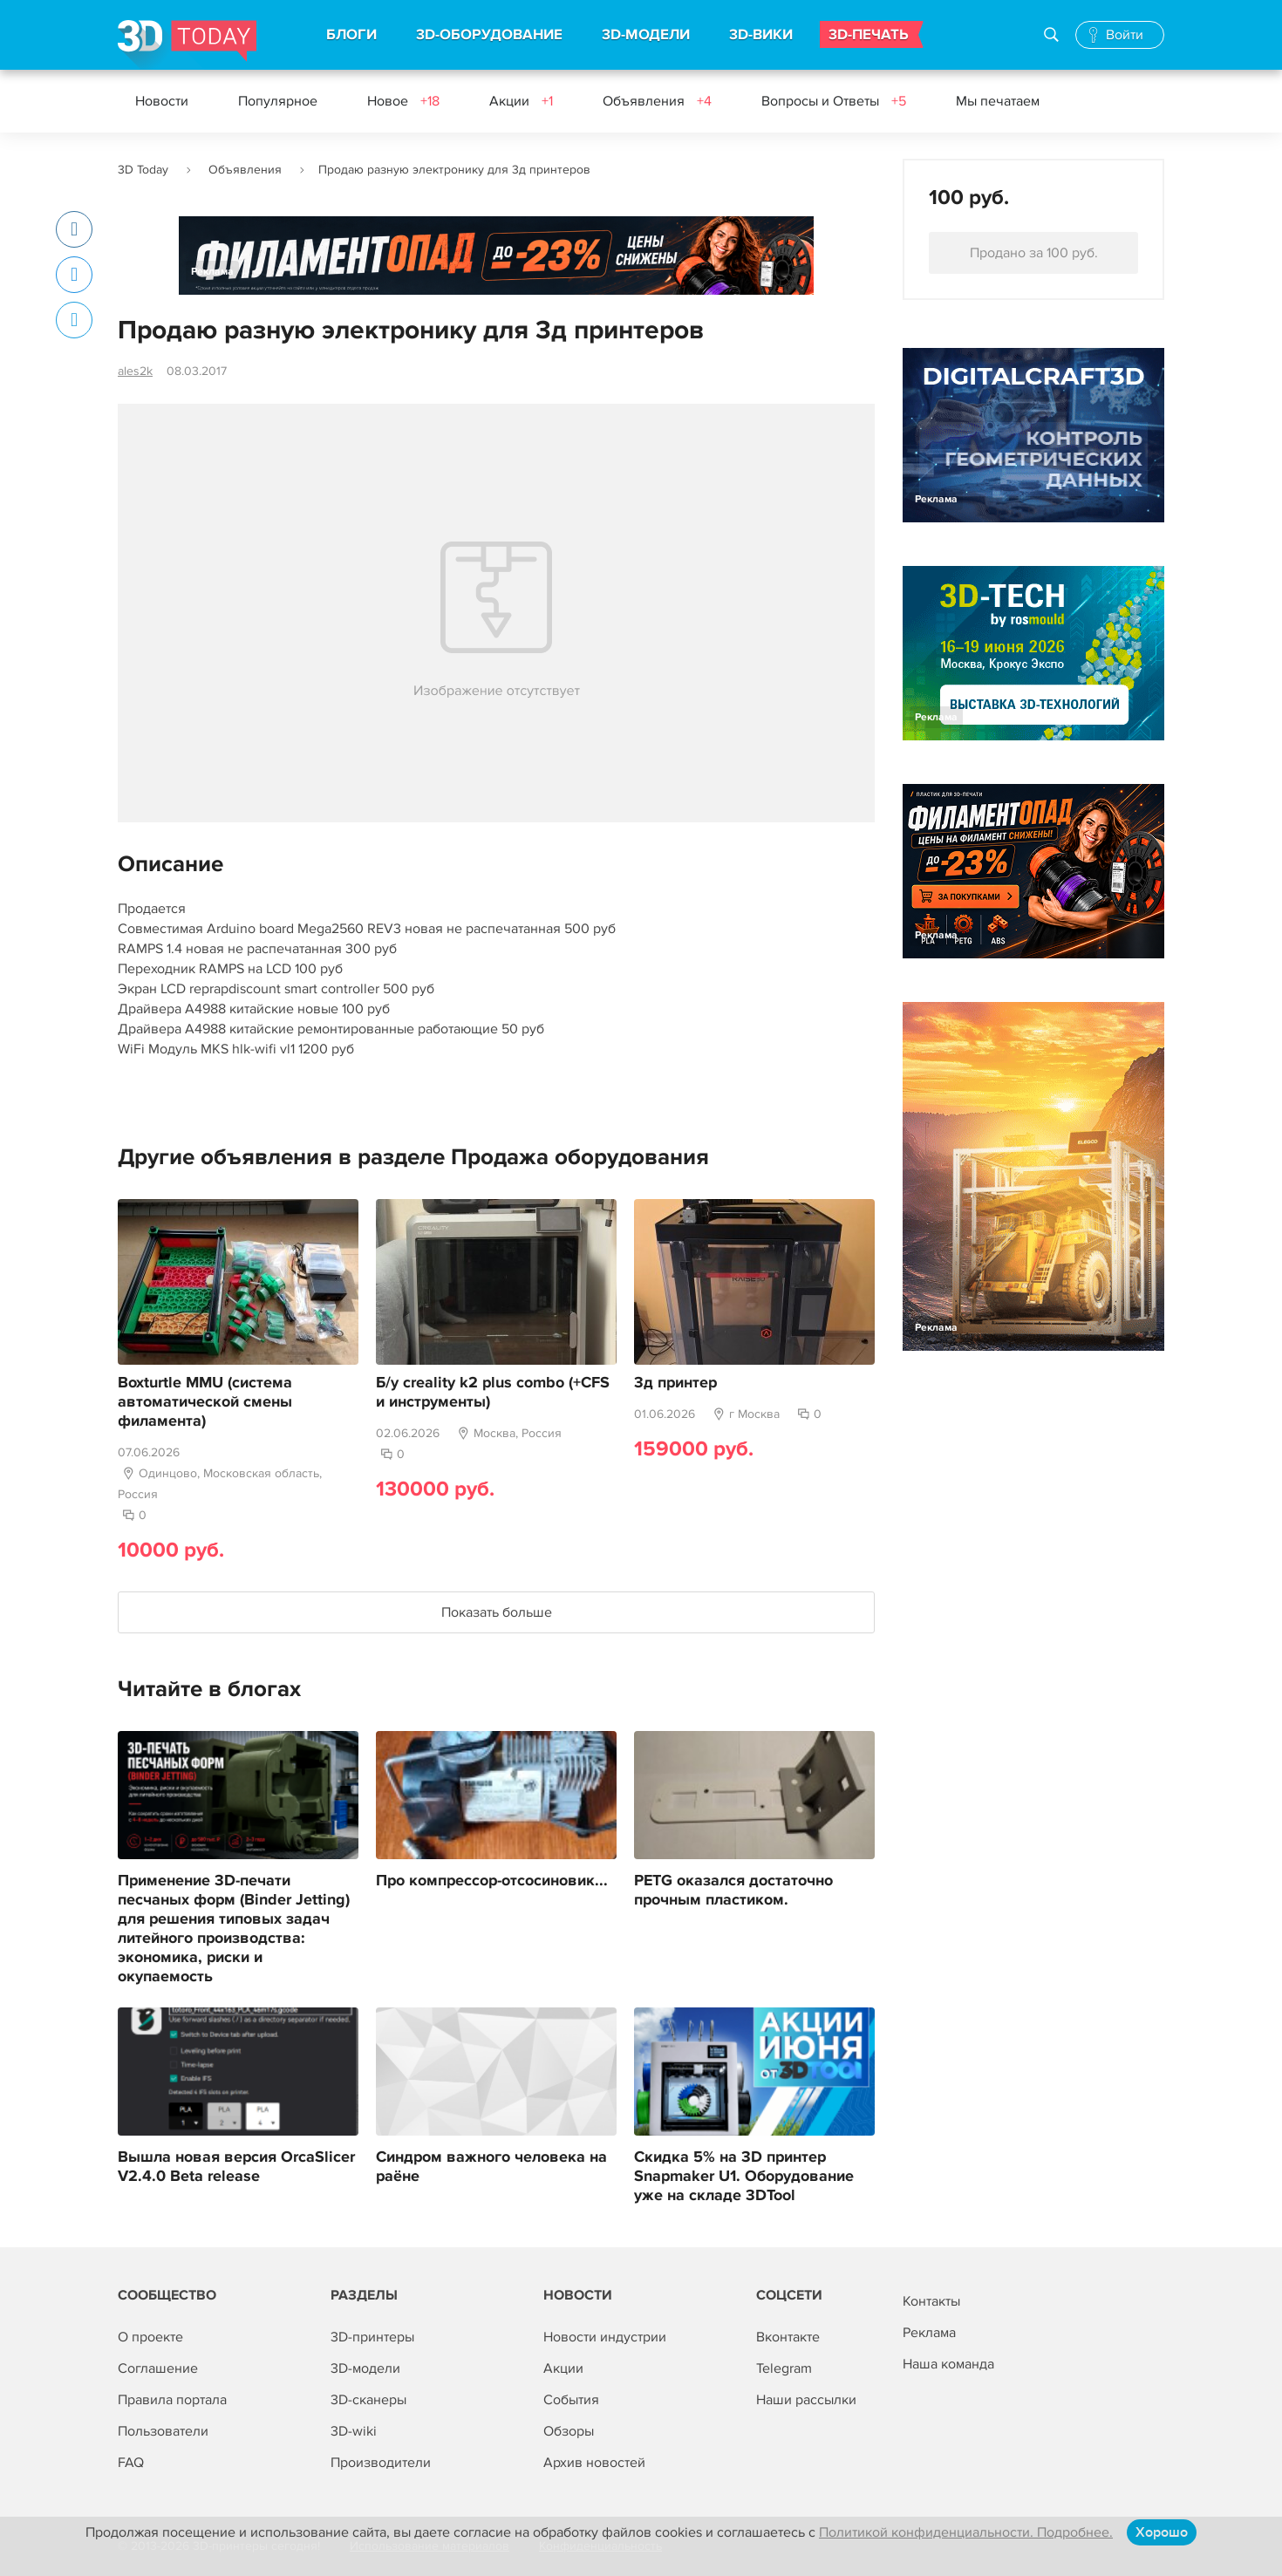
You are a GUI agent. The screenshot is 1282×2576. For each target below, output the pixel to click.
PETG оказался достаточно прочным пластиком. (733, 1890)
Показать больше (496, 1612)
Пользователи (163, 2431)
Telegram (784, 2368)
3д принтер (675, 1383)
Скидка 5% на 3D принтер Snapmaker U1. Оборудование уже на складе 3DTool (744, 2176)
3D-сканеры (368, 2400)
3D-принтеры (372, 2337)
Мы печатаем (998, 101)
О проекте (150, 2337)
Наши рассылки (806, 2400)
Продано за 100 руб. (1034, 253)
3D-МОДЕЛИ (646, 35)
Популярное (277, 101)
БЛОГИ (351, 35)
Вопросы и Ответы (833, 101)
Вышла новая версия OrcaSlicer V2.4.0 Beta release (236, 2167)
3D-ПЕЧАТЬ (869, 35)
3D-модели (365, 2368)
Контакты (931, 2301)
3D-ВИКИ (761, 35)
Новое (403, 101)
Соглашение (158, 2368)
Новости (161, 101)
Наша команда (948, 2364)
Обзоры (568, 2431)
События (571, 2400)
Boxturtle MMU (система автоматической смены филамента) (205, 1402)
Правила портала (172, 2400)
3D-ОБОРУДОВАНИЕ (489, 35)
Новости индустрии (604, 2337)
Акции (521, 101)
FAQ (131, 2462)
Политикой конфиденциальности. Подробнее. (966, 2532)
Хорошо (1161, 2532)
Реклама (212, 271)
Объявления (657, 101)
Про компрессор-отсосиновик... (492, 1881)
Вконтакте (788, 2337)
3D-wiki (354, 2431)
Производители (381, 2462)
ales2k (135, 371)
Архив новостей (594, 2462)
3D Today (143, 169)
